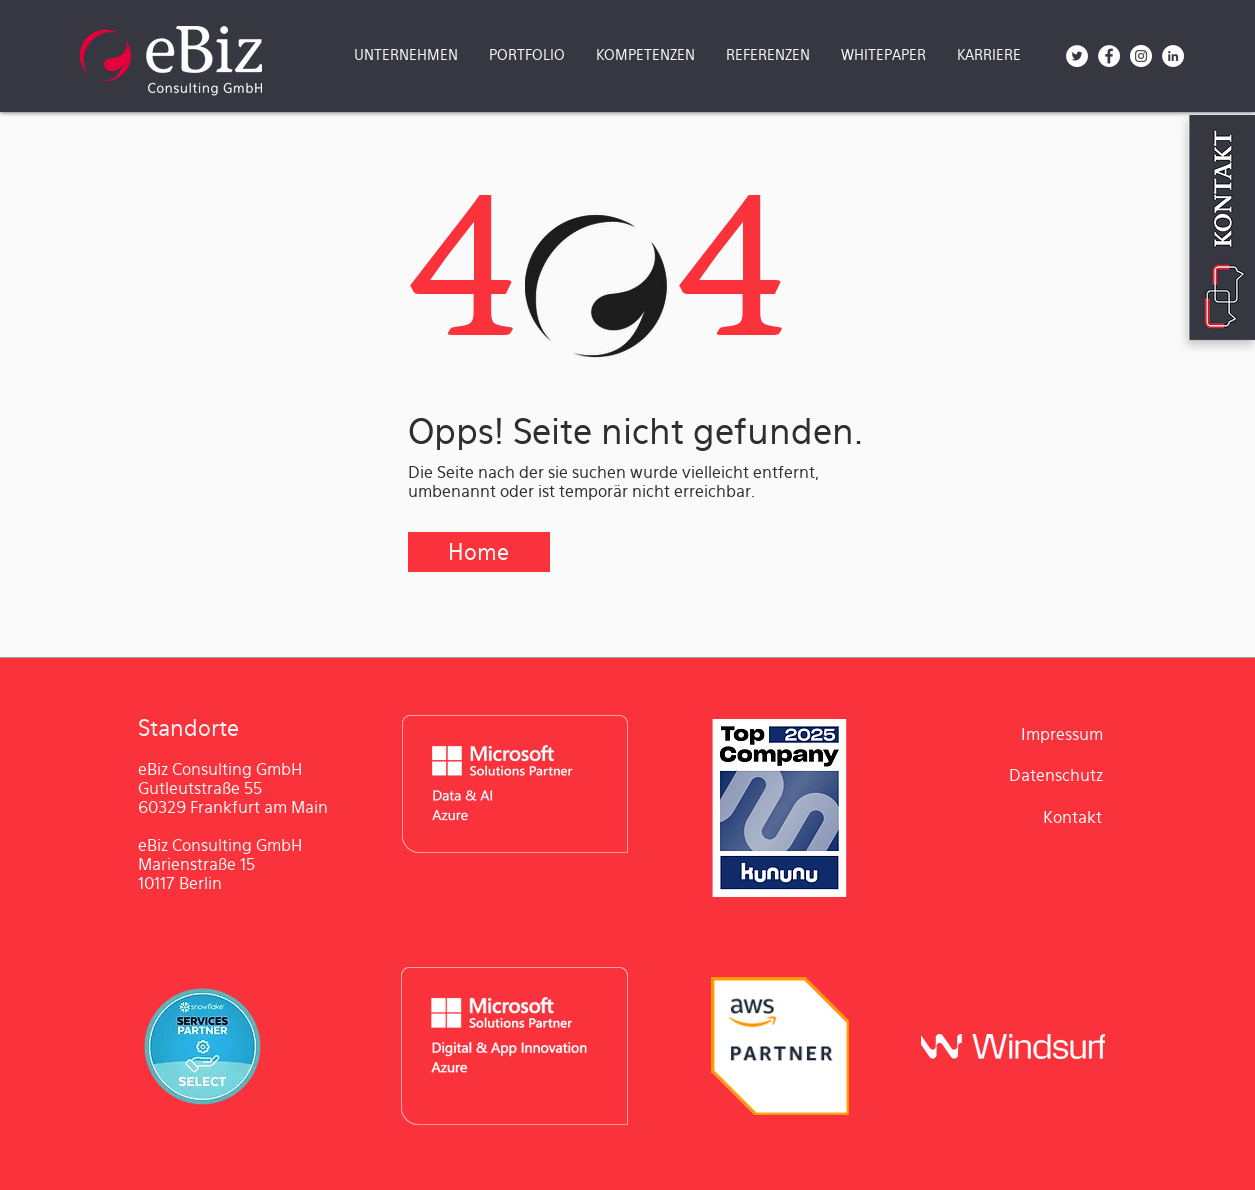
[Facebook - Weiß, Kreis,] (1109, 56)
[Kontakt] (1073, 818)
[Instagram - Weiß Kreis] (1141, 56)
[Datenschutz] (1056, 776)
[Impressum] (1062, 735)
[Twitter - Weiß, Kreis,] (1077, 56)
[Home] (479, 552)
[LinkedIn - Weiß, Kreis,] (1173, 56)
